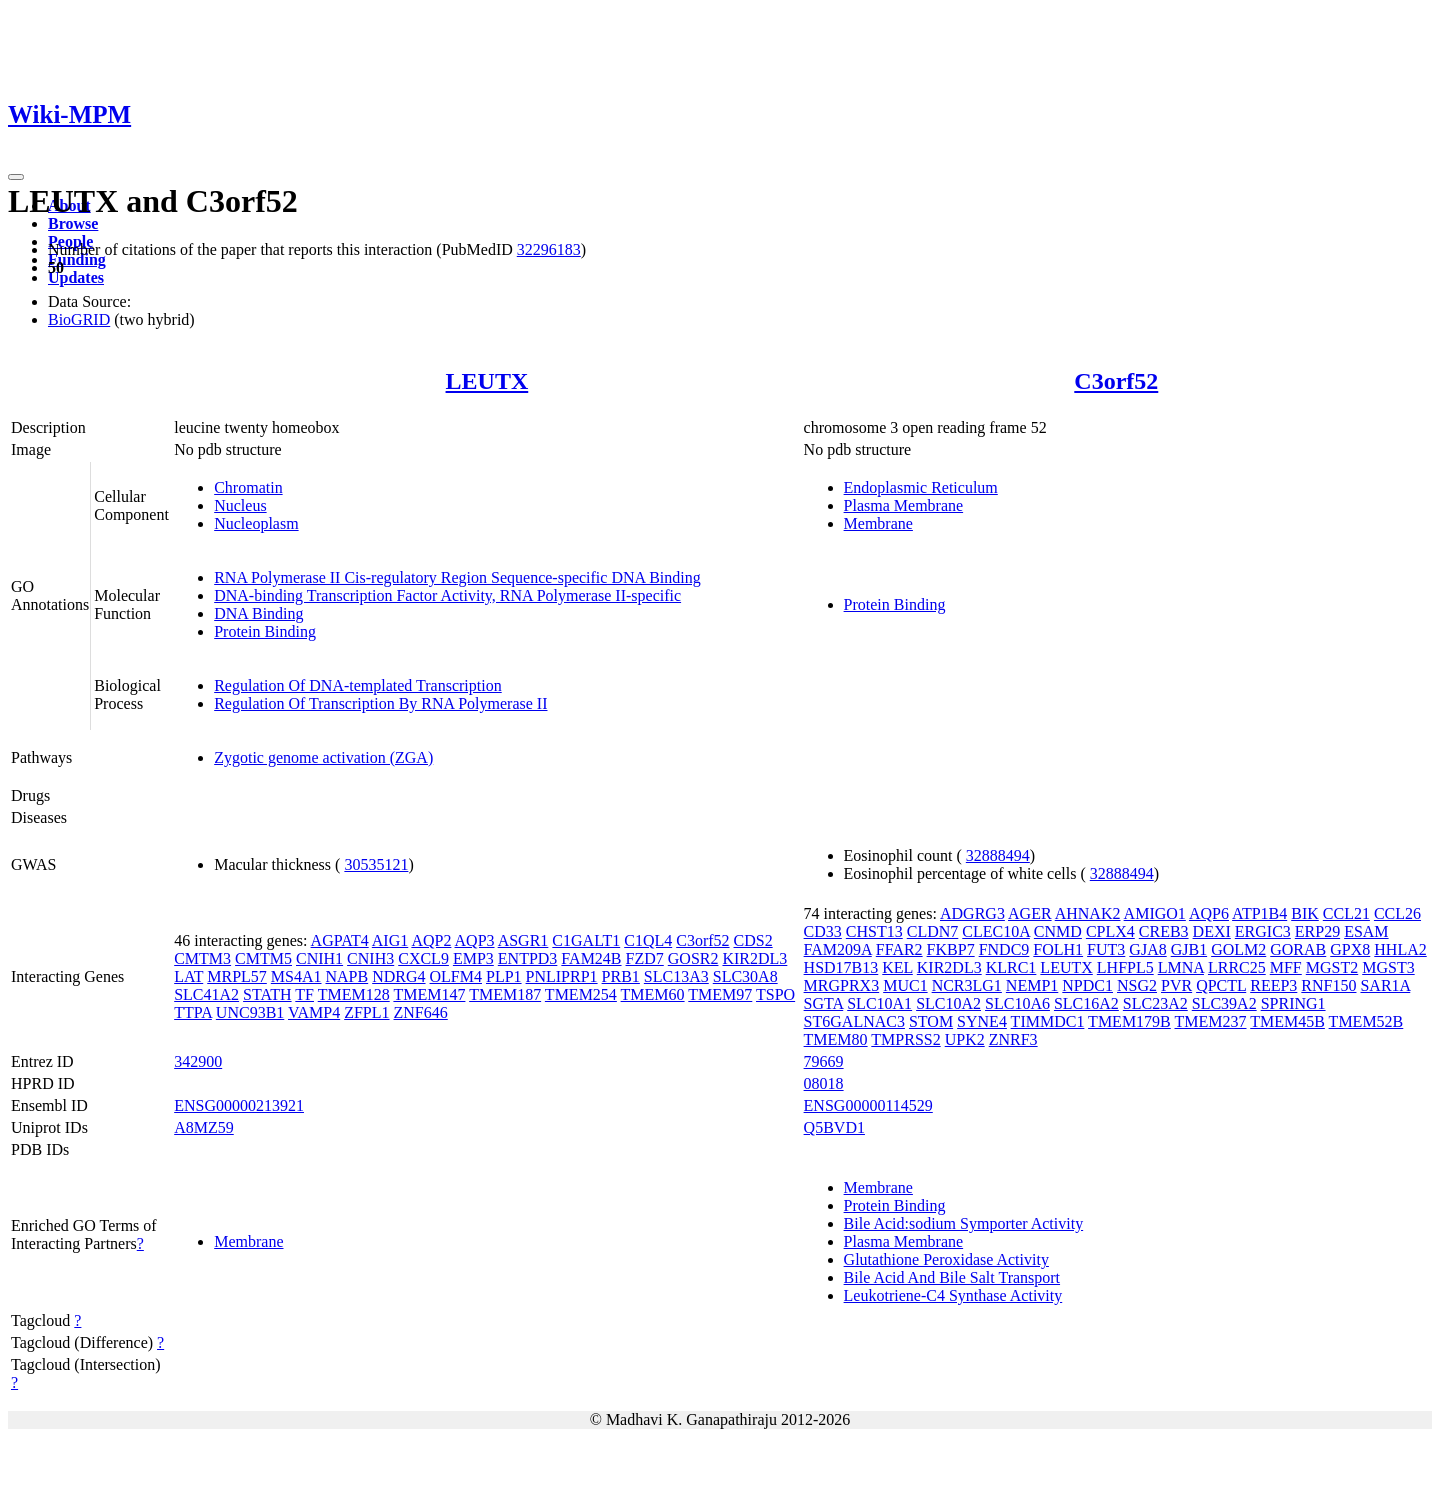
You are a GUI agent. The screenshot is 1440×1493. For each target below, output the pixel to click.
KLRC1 (1011, 967)
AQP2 (431, 940)
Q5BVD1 (834, 1127)
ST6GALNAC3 (854, 1021)
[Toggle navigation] (16, 177)
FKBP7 (951, 949)
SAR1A (1385, 985)
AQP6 (1209, 913)
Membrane (878, 523)
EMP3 (473, 958)
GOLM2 (1238, 949)
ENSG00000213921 (239, 1105)
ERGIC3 (1263, 931)
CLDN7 (933, 931)
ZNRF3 (1013, 1039)
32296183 (549, 249)
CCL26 (1397, 913)
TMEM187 (505, 994)
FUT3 (1106, 949)
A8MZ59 (204, 1127)
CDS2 (753, 940)
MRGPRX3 (842, 985)
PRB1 (621, 976)
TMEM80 (836, 1039)
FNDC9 (1004, 949)
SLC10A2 (948, 1003)
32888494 (998, 855)
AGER (1030, 913)
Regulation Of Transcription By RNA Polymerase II (380, 703)
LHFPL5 (1125, 967)
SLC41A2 (206, 994)
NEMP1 (1032, 985)
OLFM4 (456, 976)
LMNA (1181, 967)
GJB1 (1189, 949)
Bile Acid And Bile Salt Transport (952, 1277)
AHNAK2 (1088, 913)
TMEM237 (1211, 1021)
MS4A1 (296, 976)
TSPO (775, 994)
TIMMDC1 (1048, 1021)
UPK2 (965, 1039)
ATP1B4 (1259, 913)
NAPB (347, 976)
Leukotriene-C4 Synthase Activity (953, 1295)
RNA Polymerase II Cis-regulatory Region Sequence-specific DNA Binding (457, 577)
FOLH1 (1058, 949)
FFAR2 (899, 949)
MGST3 (1388, 967)
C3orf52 (1116, 381)
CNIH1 (319, 958)
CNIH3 (370, 958)
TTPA (193, 1012)
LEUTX (487, 381)
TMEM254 (581, 994)
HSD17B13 (841, 967)
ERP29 (1317, 931)
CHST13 (874, 931)
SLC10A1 (879, 1003)
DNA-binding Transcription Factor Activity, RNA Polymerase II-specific (447, 595)
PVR (1176, 985)
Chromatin (248, 487)
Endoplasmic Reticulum (921, 487)
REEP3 (1273, 985)
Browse (73, 223)
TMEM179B (1129, 1021)
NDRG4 (398, 976)
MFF (1286, 967)
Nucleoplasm (256, 523)
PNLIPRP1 (562, 976)
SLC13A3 (676, 976)
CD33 (823, 931)
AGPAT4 (340, 940)
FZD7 (645, 958)
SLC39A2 (1224, 1003)
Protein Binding (265, 631)
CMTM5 (263, 958)
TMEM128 (354, 994)
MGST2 (1332, 967)
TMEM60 (653, 994)
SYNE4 (982, 1021)
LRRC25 (1237, 967)
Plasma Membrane (904, 505)
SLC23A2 (1155, 1003)
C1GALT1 (586, 940)
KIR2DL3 (754, 958)
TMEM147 (429, 994)
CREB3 (1164, 931)
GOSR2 (693, 958)
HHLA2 (1400, 949)
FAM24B (591, 958)
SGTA (824, 1003)
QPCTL (1221, 985)
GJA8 (1147, 949)
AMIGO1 (1155, 913)
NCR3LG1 (967, 985)
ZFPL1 (366, 1012)
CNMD (1058, 931)
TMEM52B (1366, 1021)
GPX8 (1350, 949)
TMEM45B (1287, 1021)
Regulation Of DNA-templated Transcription (358, 685)
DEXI (1212, 931)
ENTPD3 (528, 958)
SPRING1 (1293, 1003)
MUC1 (905, 985)
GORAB (1298, 949)
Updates (76, 277)
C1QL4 (648, 940)
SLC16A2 (1086, 1003)
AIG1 (390, 940)
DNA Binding (258, 613)
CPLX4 (1110, 931)
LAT (188, 976)
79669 (824, 1061)
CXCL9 (423, 958)
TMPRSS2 (905, 1039)
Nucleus (240, 505)
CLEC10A (996, 931)
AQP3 (475, 940)
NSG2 (1137, 985)
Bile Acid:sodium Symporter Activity (964, 1223)
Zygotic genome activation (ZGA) (323, 757)
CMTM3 (202, 958)
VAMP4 (314, 1012)
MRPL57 (237, 976)
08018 (824, 1083)
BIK (1305, 913)
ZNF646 (421, 1012)
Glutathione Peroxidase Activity (946, 1259)
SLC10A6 (1017, 1003)
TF (304, 994)
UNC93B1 (250, 1012)
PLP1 (504, 976)
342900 (198, 1061)
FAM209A (838, 949)
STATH (267, 994)
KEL (897, 967)
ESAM (1366, 931)
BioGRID (79, 319)
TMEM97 (720, 994)
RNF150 (1328, 985)
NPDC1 (1087, 985)
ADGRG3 (972, 913)
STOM (931, 1021)
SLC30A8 (745, 976)
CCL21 (1346, 913)
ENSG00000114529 (868, 1105)
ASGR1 (523, 940)
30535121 (376, 864)
